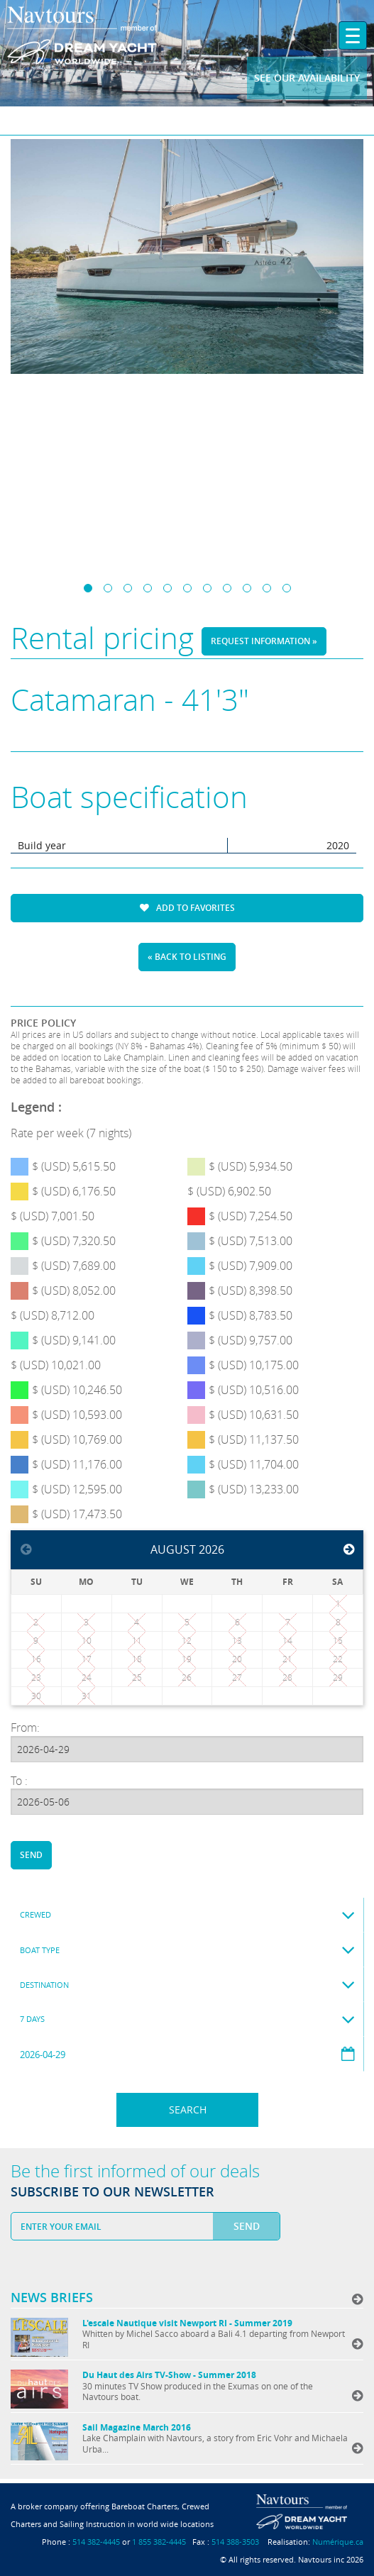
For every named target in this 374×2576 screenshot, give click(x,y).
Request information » (264, 641)
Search (188, 2109)
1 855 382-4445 (159, 2541)
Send (31, 1855)
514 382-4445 (96, 2541)
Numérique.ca (337, 2541)
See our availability (307, 77)
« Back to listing (187, 957)
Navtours (108, 36)
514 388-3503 (235, 2541)
